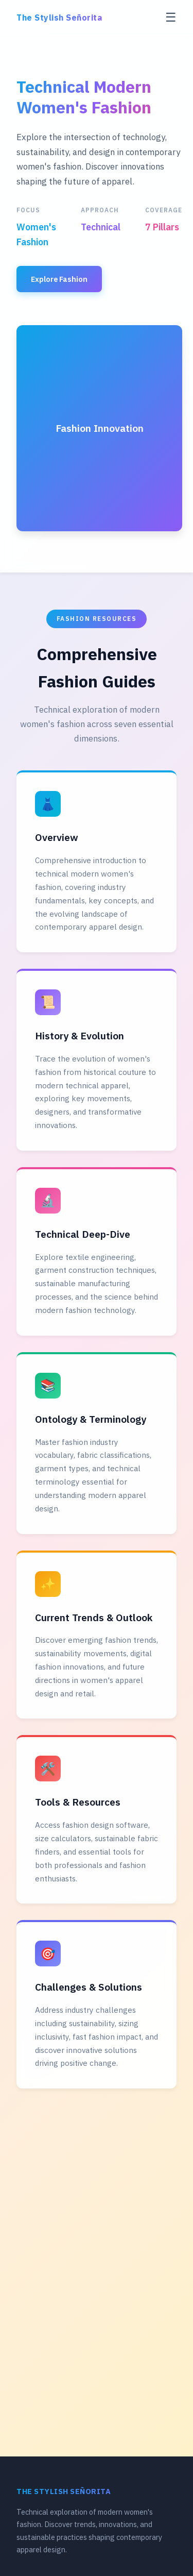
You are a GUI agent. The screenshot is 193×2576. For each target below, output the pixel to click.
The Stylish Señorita (59, 17)
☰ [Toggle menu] (171, 17)
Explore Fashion (59, 279)
